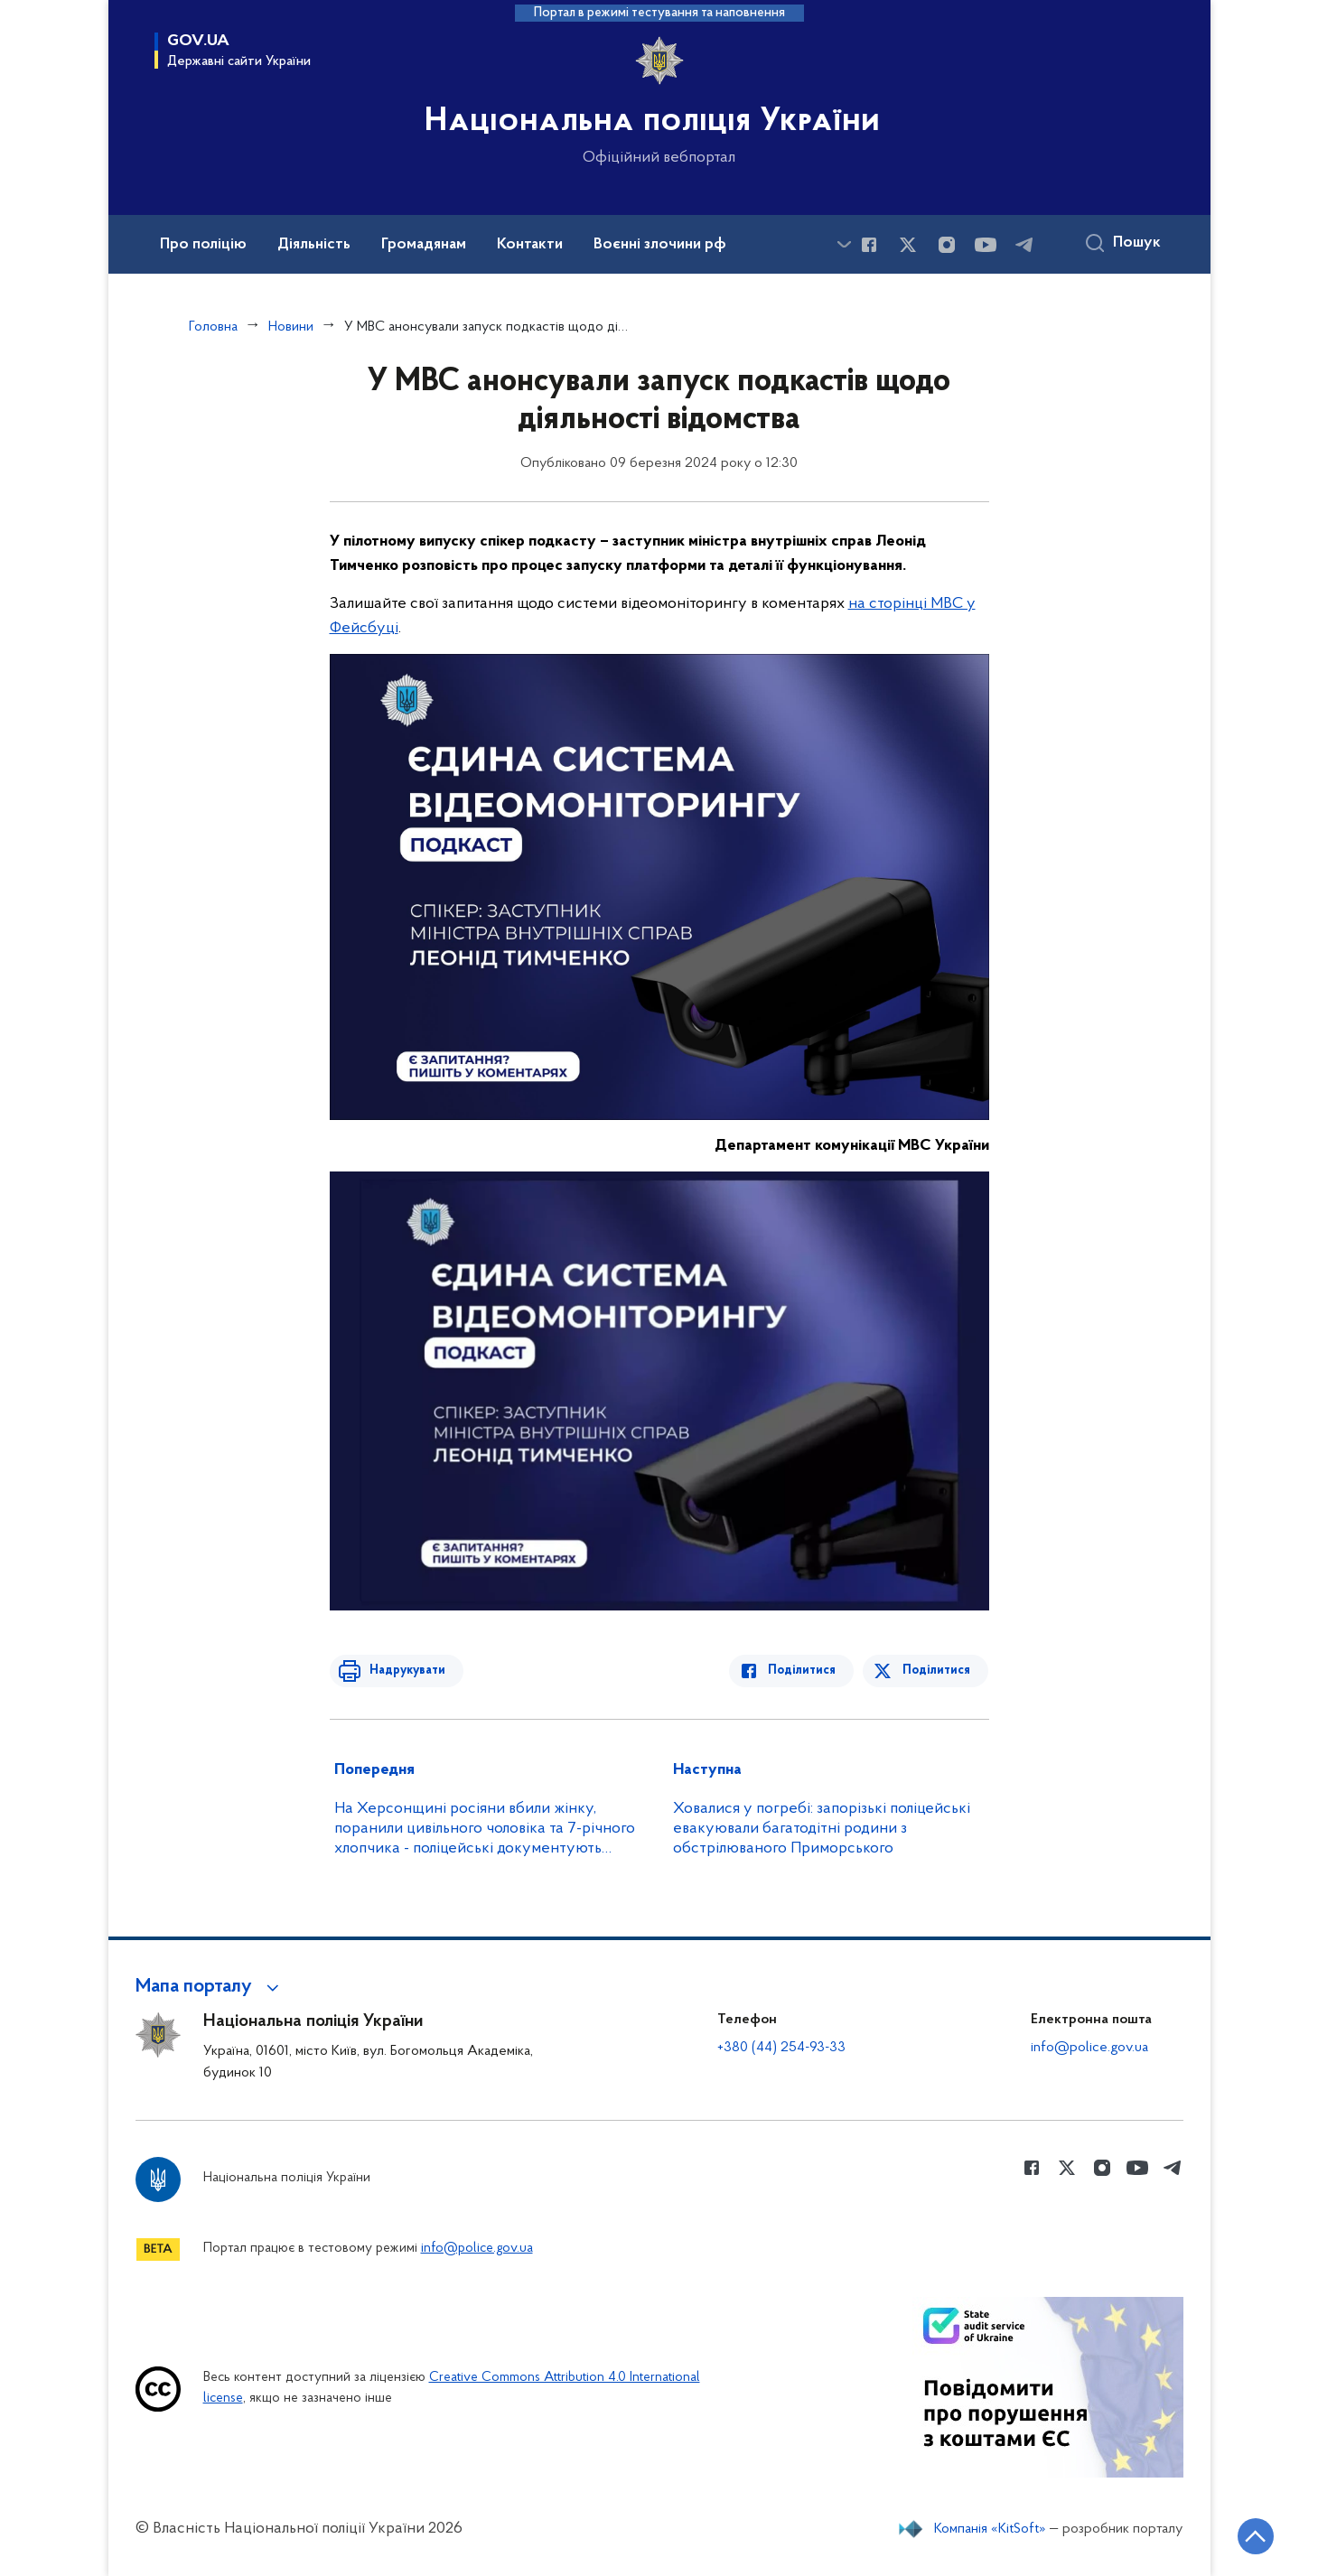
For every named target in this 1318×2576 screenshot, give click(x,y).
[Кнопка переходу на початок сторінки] (1250, 2535)
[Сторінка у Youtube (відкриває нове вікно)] (985, 245)
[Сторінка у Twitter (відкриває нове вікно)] (908, 245)
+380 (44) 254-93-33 (781, 2047)
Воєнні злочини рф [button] (660, 245)
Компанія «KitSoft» (990, 2529)
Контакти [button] (530, 245)
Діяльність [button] (314, 245)
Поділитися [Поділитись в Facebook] (806, 1670)
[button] (210, 1987)
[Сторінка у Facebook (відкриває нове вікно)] (869, 245)
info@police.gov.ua (1089, 2047)
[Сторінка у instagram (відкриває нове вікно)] (947, 245)
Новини (290, 327)
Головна (213, 327)
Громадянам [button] (423, 245)
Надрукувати (404, 1670)
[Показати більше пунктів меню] (844, 244)
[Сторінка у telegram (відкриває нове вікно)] (1024, 245)
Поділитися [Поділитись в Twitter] (937, 1670)
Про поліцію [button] (203, 245)
